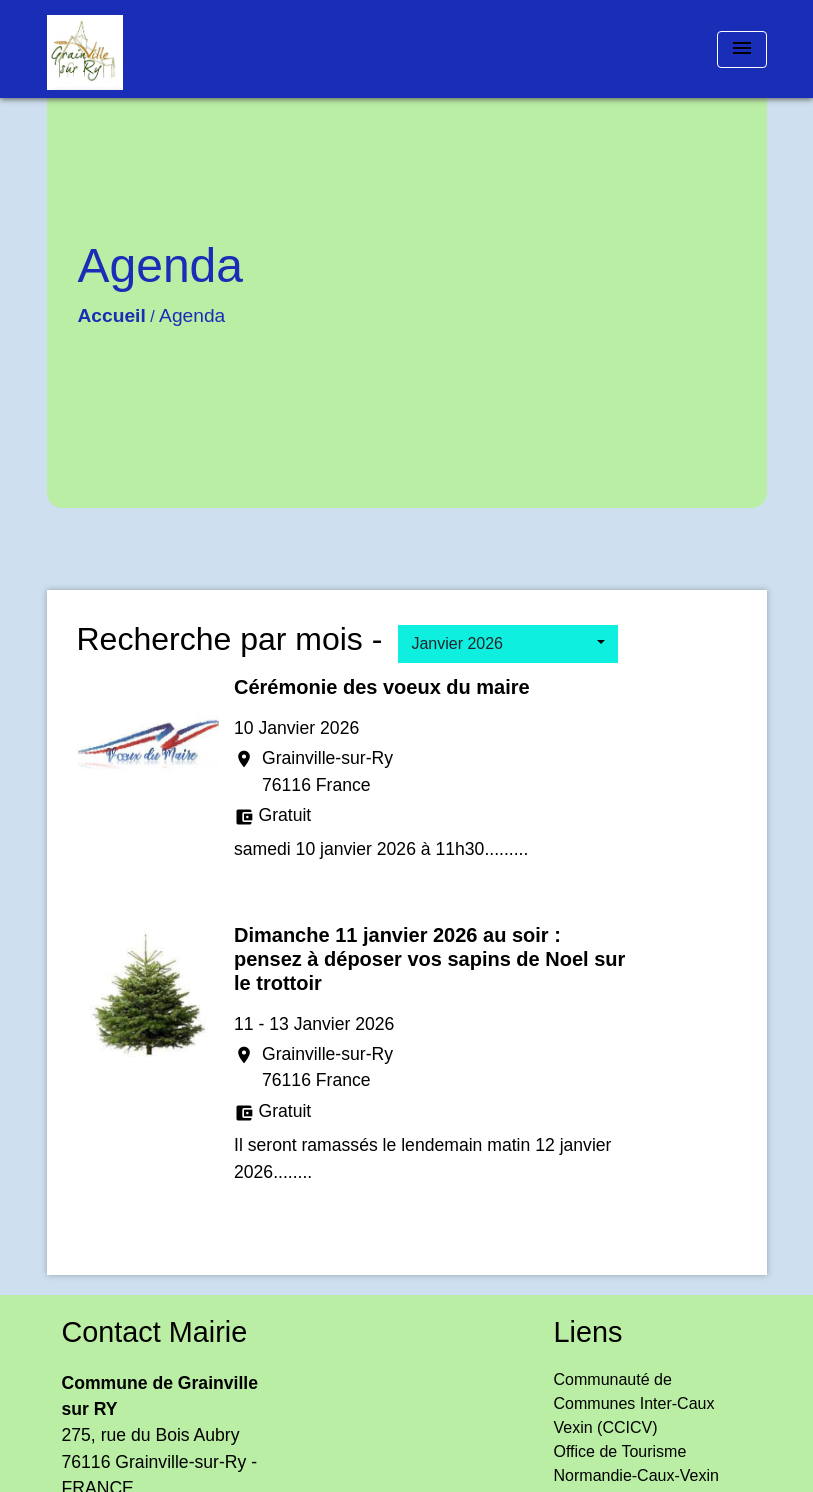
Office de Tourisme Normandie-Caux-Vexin (636, 1463)
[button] (508, 644)
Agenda (192, 315)
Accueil (112, 315)
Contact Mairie (155, 1332)
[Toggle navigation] (742, 49)
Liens (588, 1332)
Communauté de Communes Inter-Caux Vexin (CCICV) (634, 1403)
